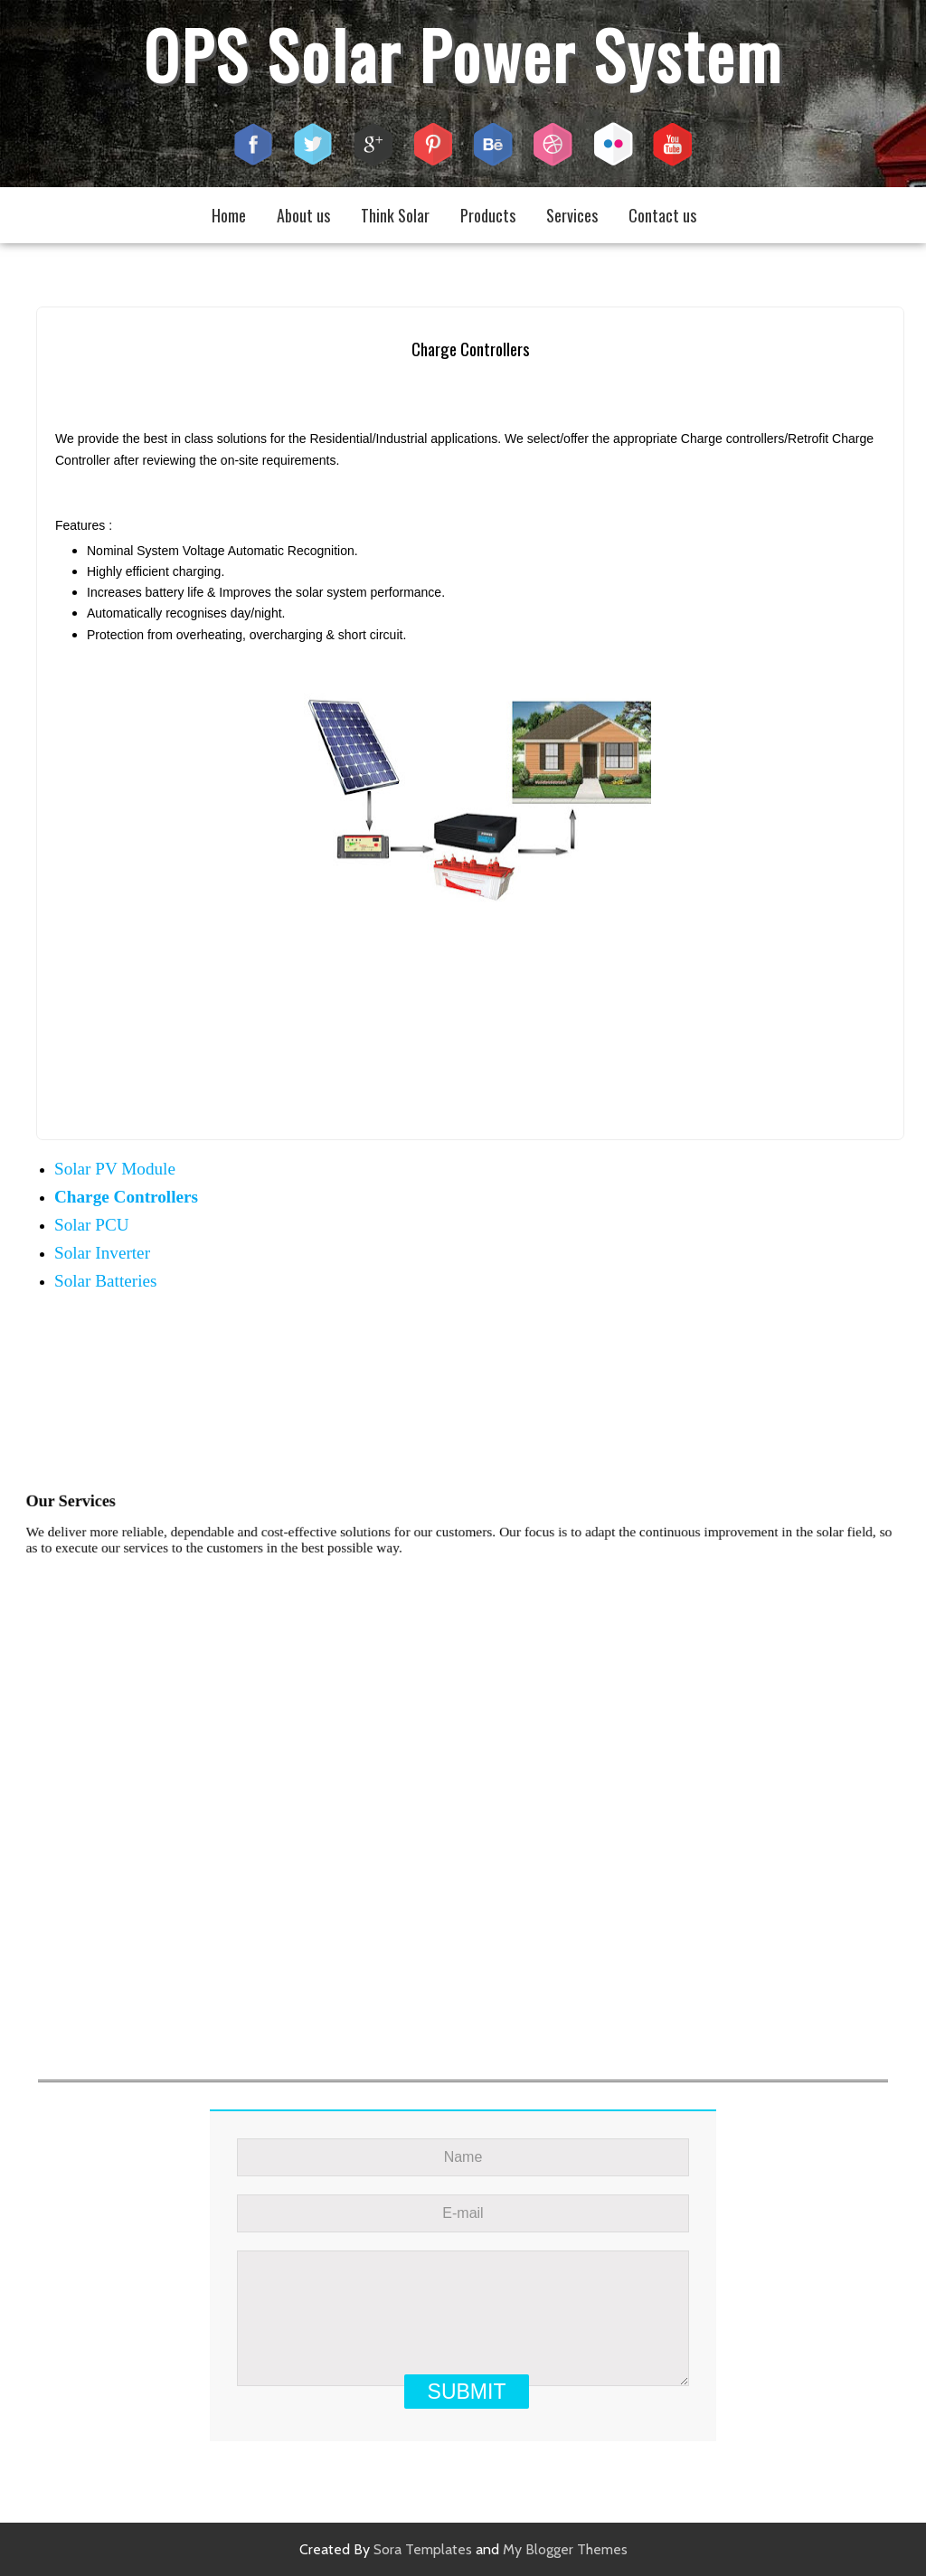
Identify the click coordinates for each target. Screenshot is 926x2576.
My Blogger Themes (565, 2549)
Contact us (662, 215)
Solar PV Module (114, 1168)
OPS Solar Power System (463, 53)
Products (487, 215)
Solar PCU (91, 1224)
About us (303, 215)
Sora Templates (422, 2549)
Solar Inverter (102, 1252)
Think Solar (395, 215)
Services (572, 215)
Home (229, 215)
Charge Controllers (126, 1196)
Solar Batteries (105, 1280)
